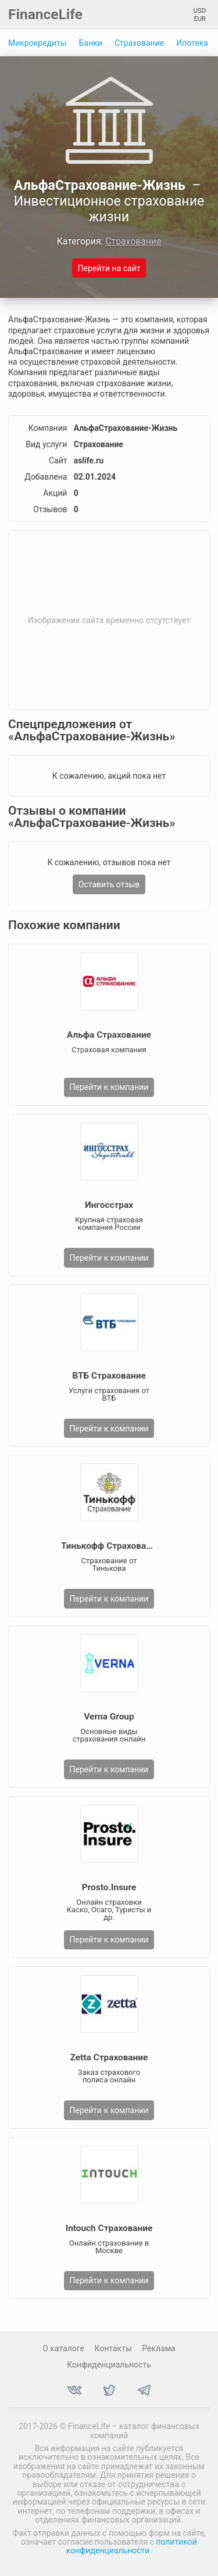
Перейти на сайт (109, 268)
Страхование (139, 43)
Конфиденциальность (109, 2364)
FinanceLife (45, 14)
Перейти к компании (109, 1087)
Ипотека (192, 43)
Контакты (112, 2348)
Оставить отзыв (109, 884)
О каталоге (63, 2348)
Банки (90, 43)
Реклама (158, 2348)
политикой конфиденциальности (131, 2546)
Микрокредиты (37, 43)
